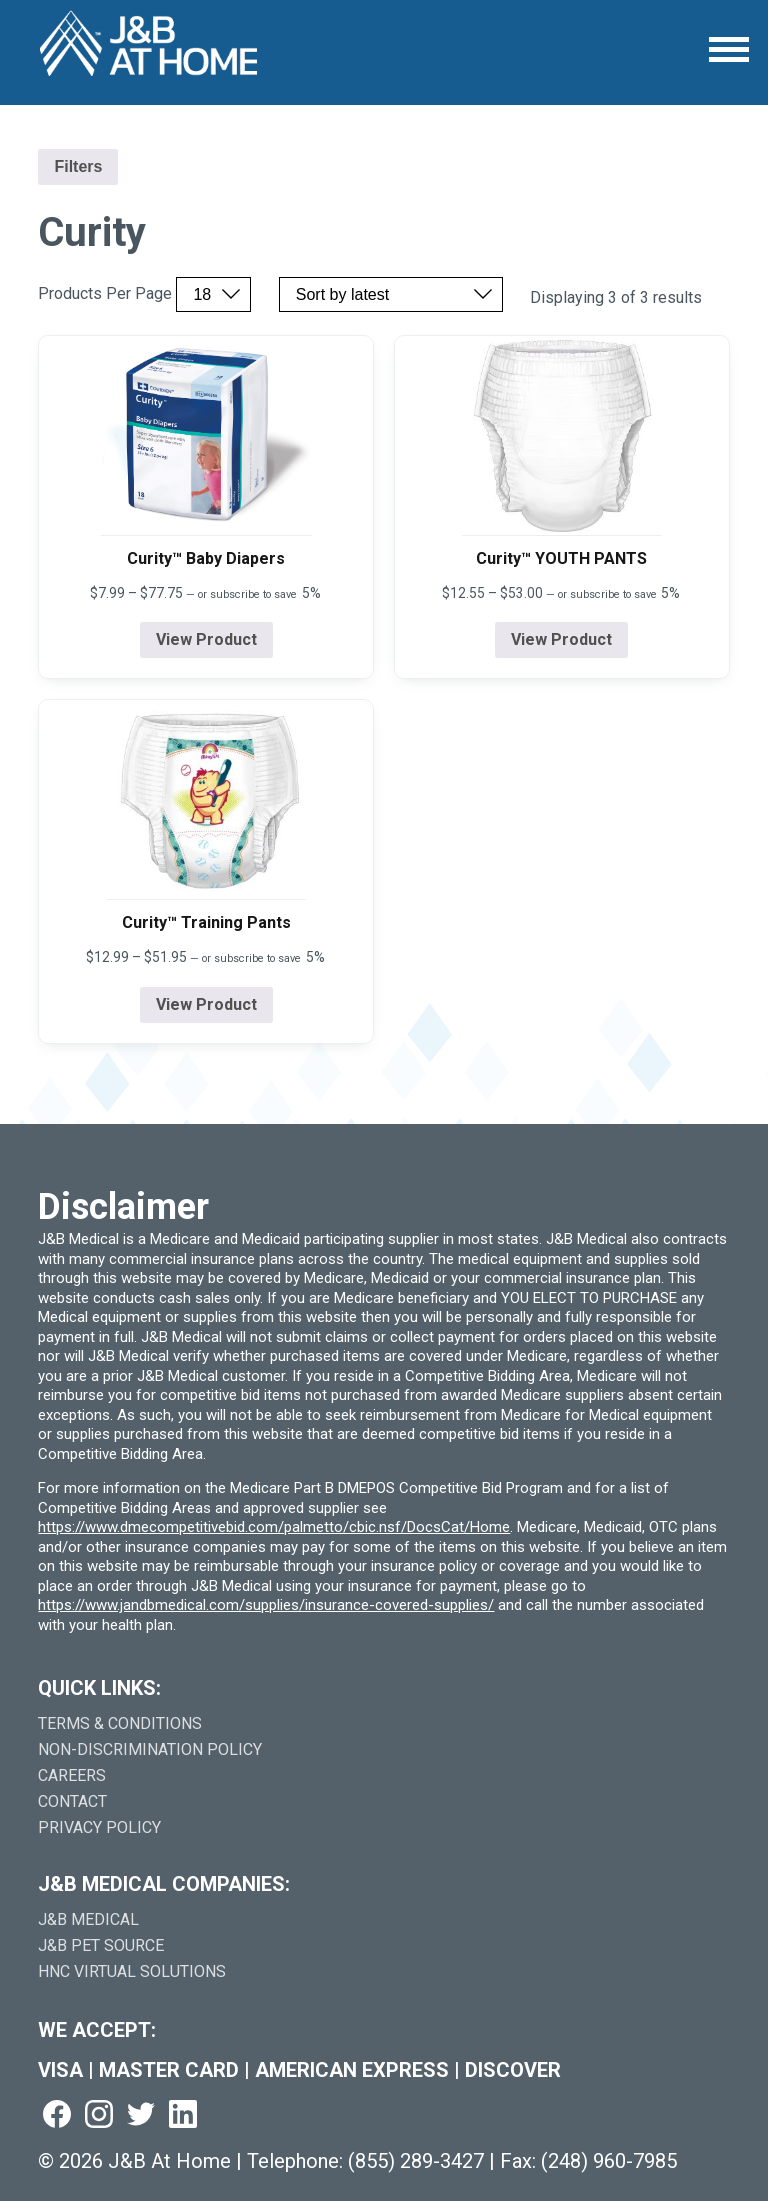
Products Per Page (105, 294)
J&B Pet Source (101, 1945)
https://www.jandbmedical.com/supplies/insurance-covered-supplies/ (266, 1605)
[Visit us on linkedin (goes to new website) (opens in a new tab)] (183, 2115)
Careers (72, 1775)
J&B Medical (88, 1919)
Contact (72, 1801)
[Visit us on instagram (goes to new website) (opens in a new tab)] (99, 2115)
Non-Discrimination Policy (150, 1749)
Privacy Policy (99, 1827)
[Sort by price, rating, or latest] (391, 294)
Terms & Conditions (120, 1723)
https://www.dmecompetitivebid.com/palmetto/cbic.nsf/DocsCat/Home (274, 1527)
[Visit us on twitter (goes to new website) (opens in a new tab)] (141, 2115)
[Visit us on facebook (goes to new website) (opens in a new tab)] (57, 2115)
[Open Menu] (729, 49)
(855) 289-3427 (416, 2161)
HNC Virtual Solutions (132, 1971)
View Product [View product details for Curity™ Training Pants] (206, 1004)
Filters (78, 166)
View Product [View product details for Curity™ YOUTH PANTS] (561, 639)
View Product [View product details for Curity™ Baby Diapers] (206, 639)
